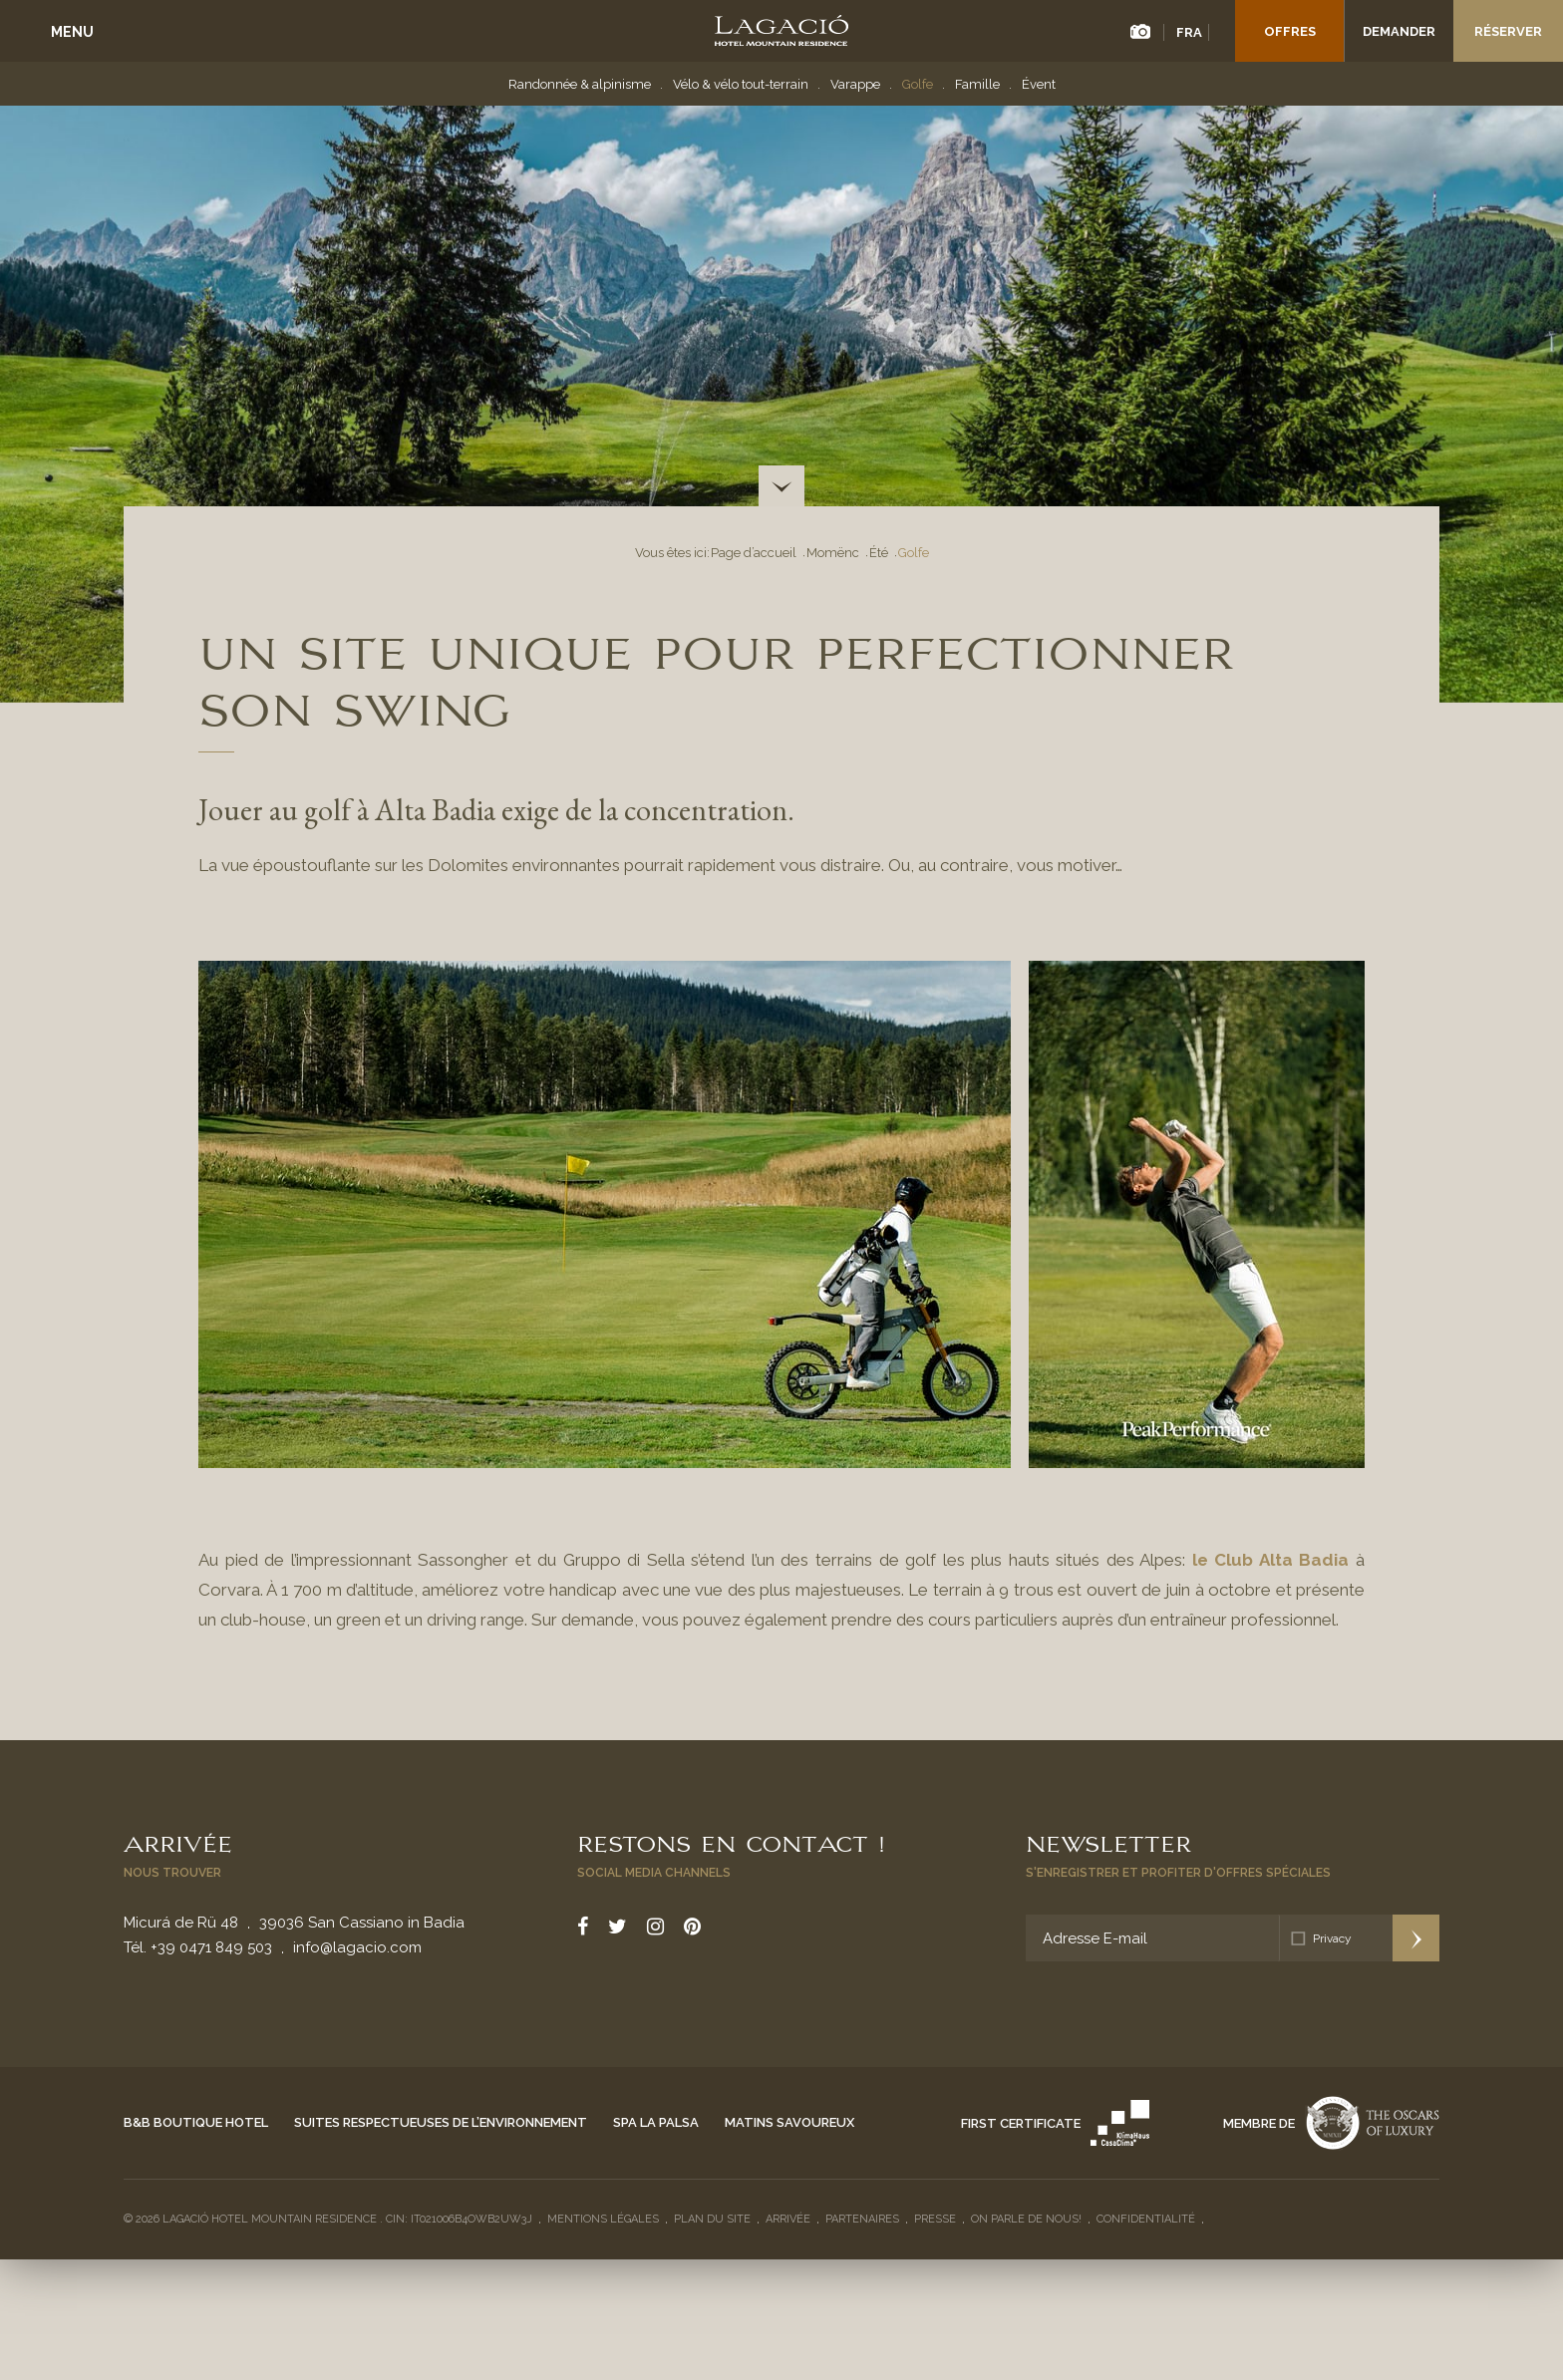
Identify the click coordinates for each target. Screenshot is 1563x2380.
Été (878, 552)
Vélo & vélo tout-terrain (740, 84)
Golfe (917, 84)
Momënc (832, 552)
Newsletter (1108, 1842)
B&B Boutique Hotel (196, 2122)
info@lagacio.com (357, 1947)
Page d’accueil (753, 552)
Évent (1039, 84)
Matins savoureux (789, 2122)
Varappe (855, 84)
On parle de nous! (1026, 2219)
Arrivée (178, 1842)
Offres (1290, 31)
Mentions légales (603, 2219)
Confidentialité (1145, 2219)
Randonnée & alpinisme (579, 84)
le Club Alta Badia (1271, 1560)
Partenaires (862, 2219)
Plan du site (712, 2219)
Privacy (1332, 1938)
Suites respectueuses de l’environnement (440, 2122)
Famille (977, 84)
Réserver (1508, 31)
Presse (935, 2219)
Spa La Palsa (656, 2122)
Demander (1399, 31)
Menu (72, 32)
